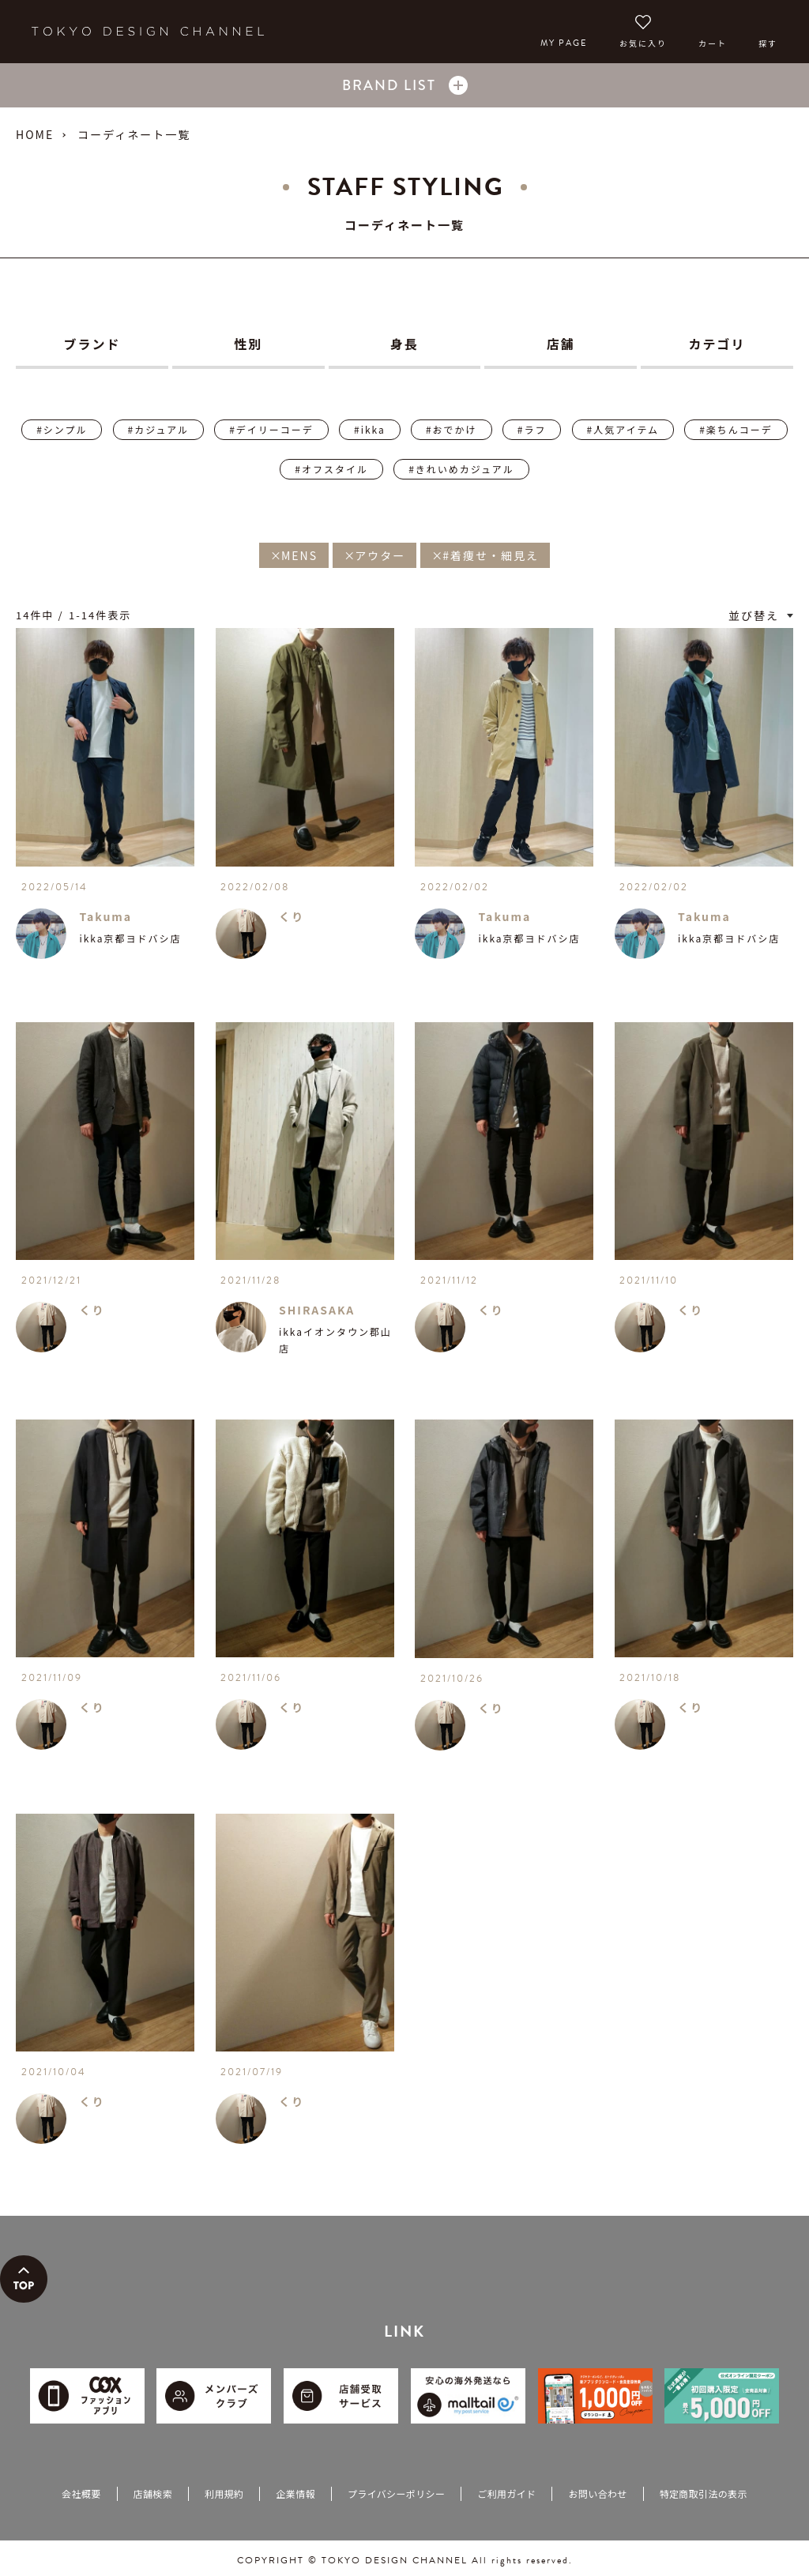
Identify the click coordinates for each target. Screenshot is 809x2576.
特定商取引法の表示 (703, 2493)
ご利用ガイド (506, 2493)
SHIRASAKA (317, 1310)
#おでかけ (451, 429)
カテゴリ (717, 343)
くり (291, 916)
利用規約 (224, 2493)
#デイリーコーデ (271, 429)
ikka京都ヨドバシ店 (130, 938)
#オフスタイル (331, 469)
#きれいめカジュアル (461, 469)
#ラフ (532, 429)
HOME (35, 134)
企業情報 (295, 2493)
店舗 (561, 343)
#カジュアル (158, 429)
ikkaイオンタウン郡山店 (335, 1340)
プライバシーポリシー (396, 2493)
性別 (248, 343)
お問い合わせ (597, 2493)
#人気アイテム (623, 429)
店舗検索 (153, 2493)
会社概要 (81, 2493)
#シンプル (61, 429)
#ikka (370, 429)
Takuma (105, 916)
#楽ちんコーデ (736, 429)
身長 (404, 343)
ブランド (91, 343)
